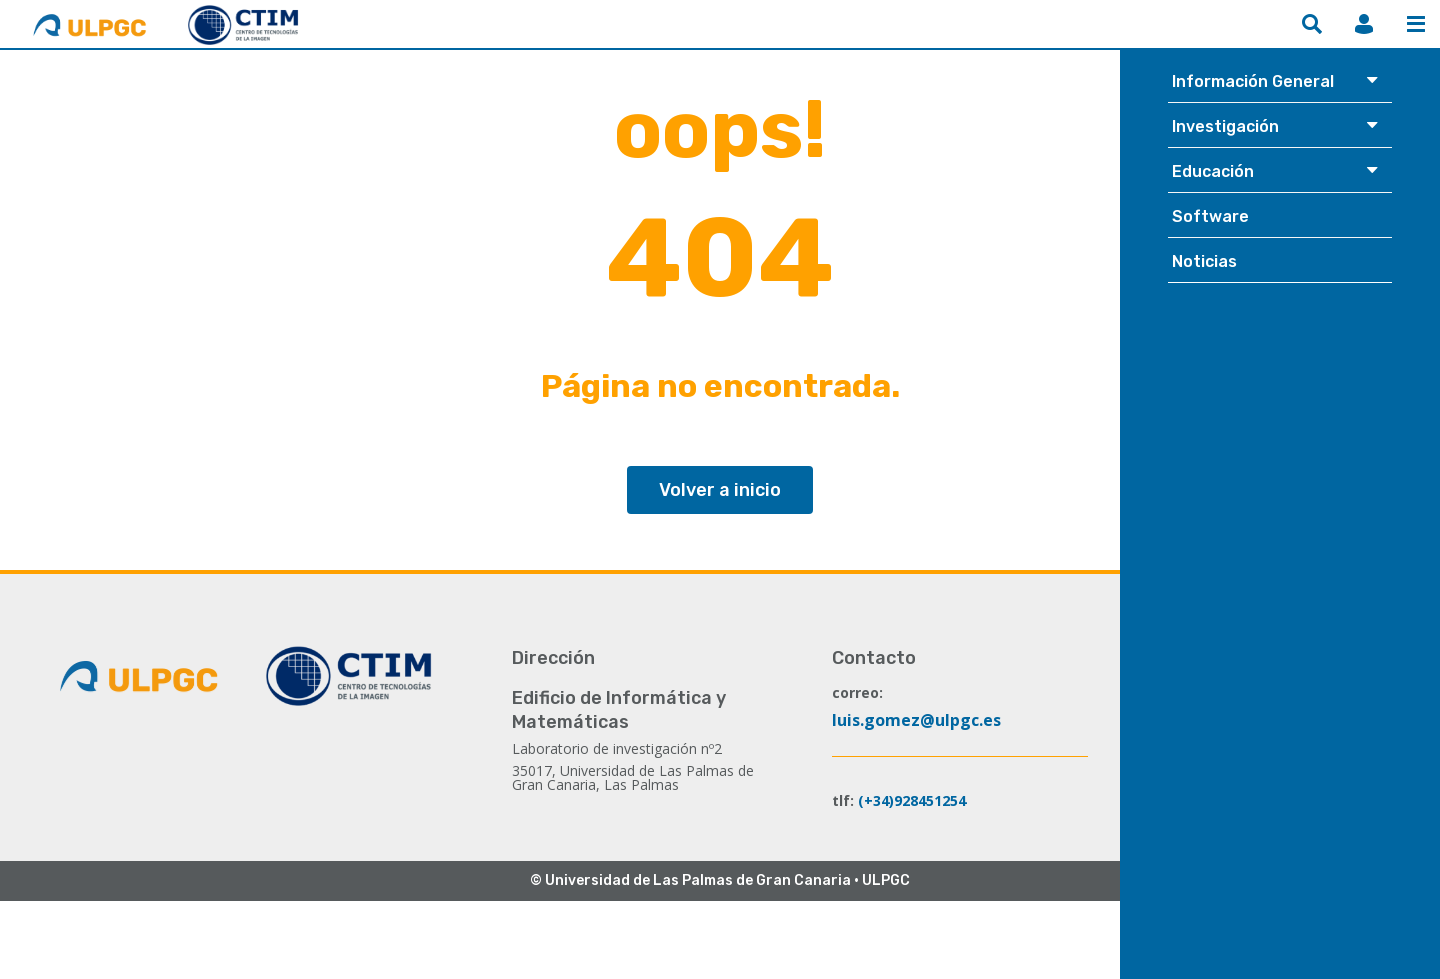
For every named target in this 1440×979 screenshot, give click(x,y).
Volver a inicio (720, 490)
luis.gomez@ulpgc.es (916, 720)
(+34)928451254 (912, 800)
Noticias (1204, 261)
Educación (1213, 171)
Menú (1416, 24)
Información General (1253, 81)
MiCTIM (1364, 24)
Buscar (1312, 24)
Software (1210, 216)
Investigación (1225, 126)
